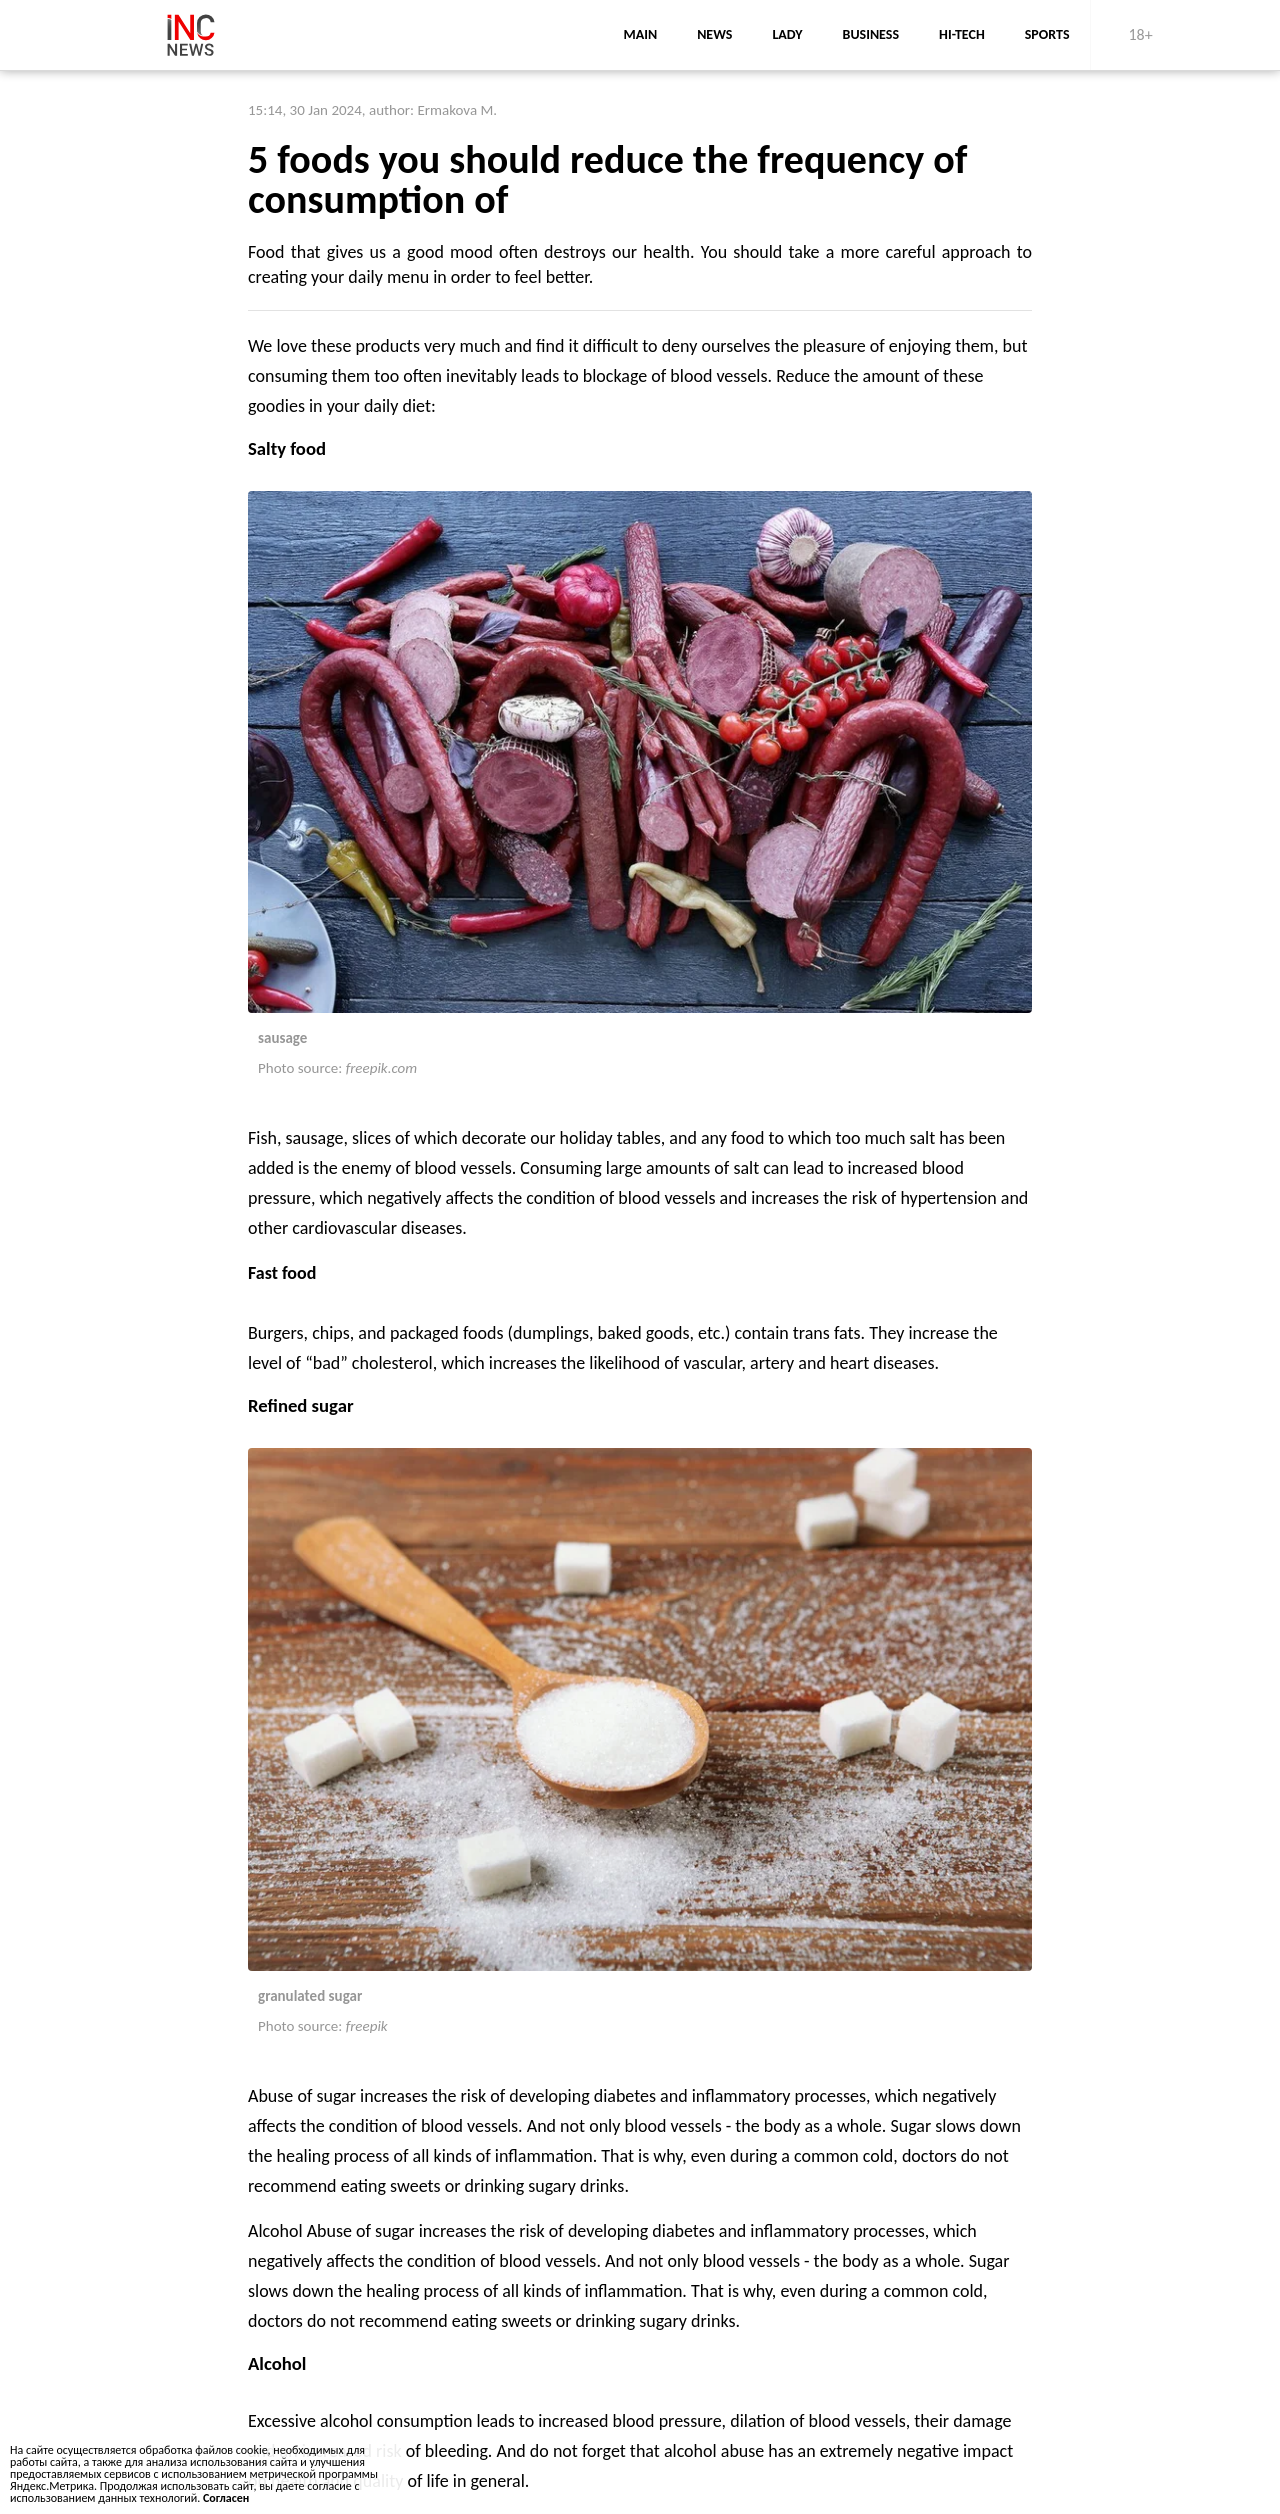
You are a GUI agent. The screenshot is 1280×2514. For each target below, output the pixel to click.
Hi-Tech (962, 34)
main (640, 34)
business (871, 34)
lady (787, 34)
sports (1047, 34)
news (714, 34)
